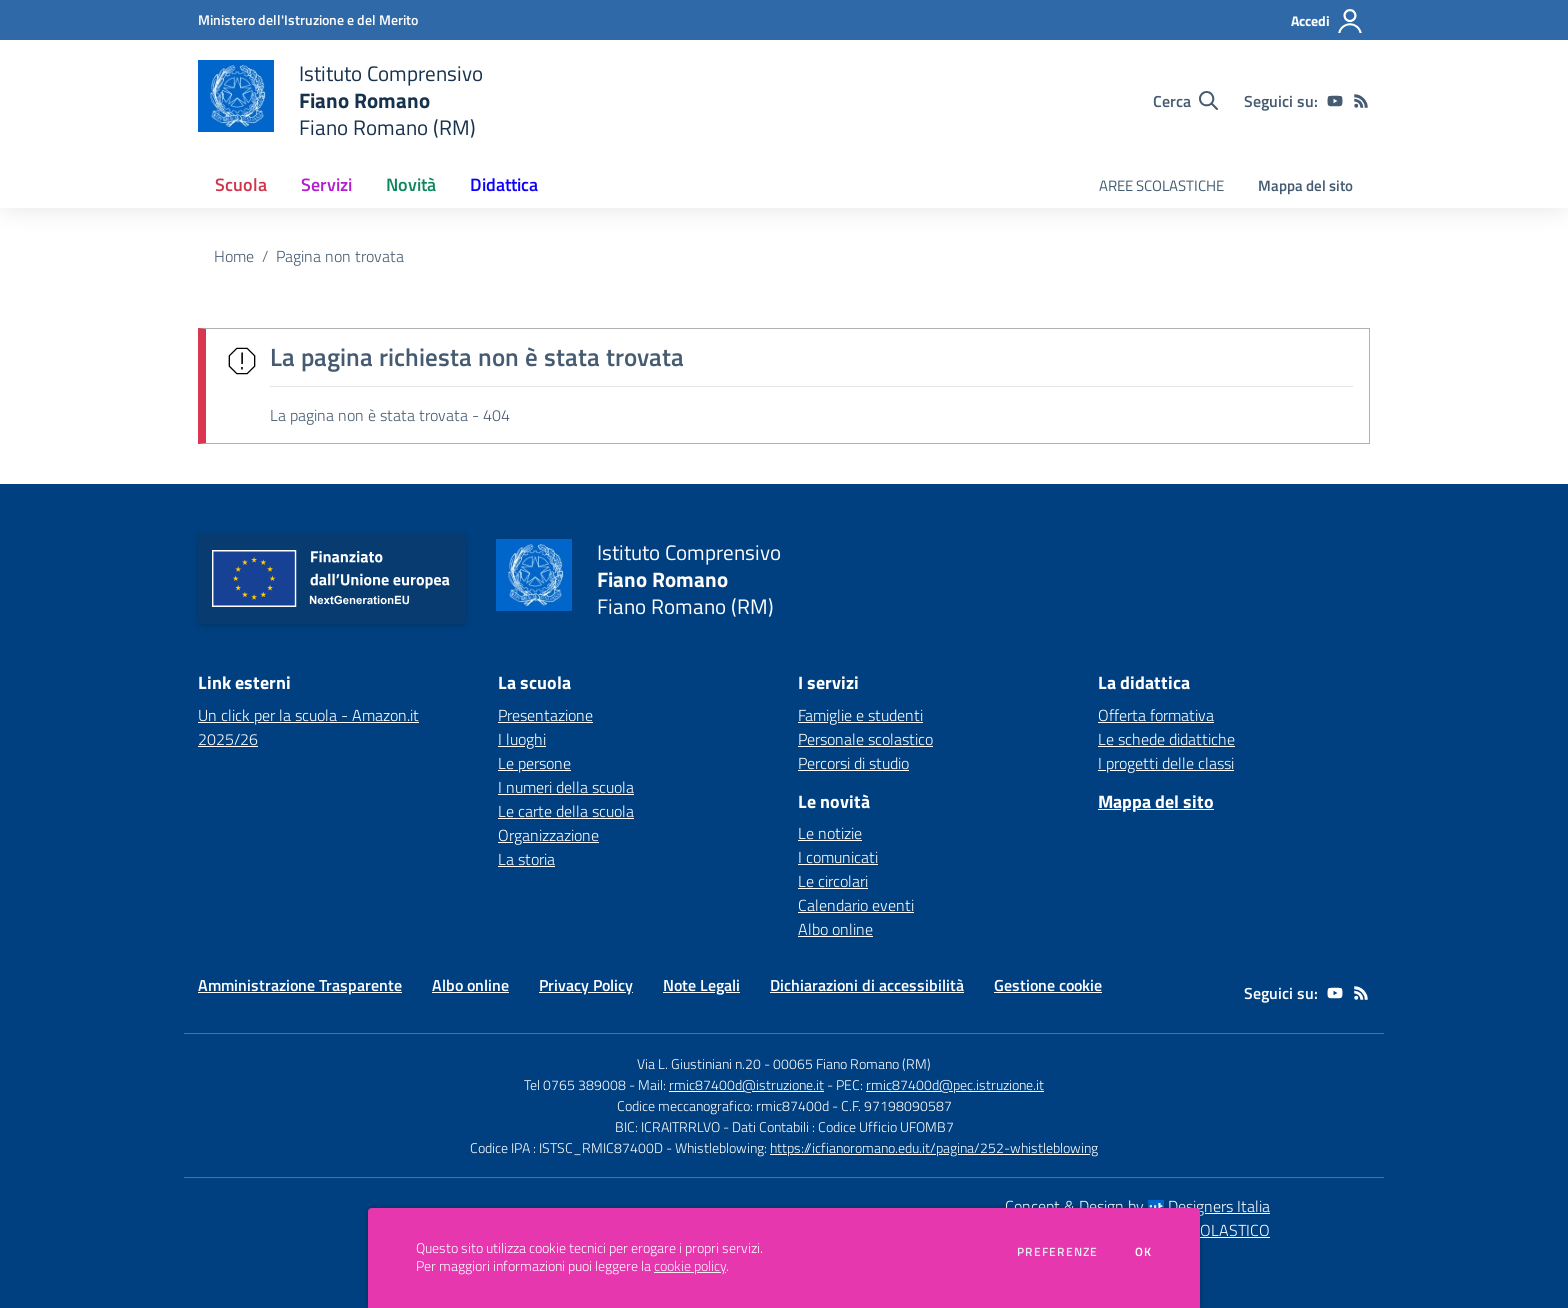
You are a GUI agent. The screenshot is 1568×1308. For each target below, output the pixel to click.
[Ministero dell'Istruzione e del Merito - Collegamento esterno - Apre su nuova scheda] (308, 19)
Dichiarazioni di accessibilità (867, 985)
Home (234, 256)
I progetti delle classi (1166, 763)
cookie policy (690, 1266)
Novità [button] (411, 184)
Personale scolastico (865, 739)
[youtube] (1335, 101)
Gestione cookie (1048, 985)
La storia (526, 859)
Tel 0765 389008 (576, 1084)
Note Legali (701, 985)
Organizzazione (548, 835)
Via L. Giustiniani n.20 (699, 1063)
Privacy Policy (586, 985)
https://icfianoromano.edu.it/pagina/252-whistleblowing (934, 1147)
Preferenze (1057, 1252)
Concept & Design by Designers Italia (1137, 1206)
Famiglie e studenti (860, 715)
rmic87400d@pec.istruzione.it (955, 1084)
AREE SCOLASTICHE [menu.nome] (1161, 185)
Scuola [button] (241, 184)
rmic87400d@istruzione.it (746, 1084)
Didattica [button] (504, 184)
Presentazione (545, 715)
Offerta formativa (1156, 715)
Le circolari (833, 881)
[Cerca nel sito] (1185, 101)
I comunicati (838, 857)
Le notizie (830, 833)
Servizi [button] (326, 184)
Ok (1144, 1252)
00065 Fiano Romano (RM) (852, 1063)
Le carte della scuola (566, 811)
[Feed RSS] (1361, 101)
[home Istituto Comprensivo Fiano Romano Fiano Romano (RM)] (340, 100)
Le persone (534, 763)
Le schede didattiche (1166, 739)
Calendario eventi (856, 905)
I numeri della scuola (566, 787)
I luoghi (522, 739)
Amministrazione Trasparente (300, 985)
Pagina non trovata (340, 256)
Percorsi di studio (853, 763)
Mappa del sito (1305, 185)
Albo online (835, 929)
